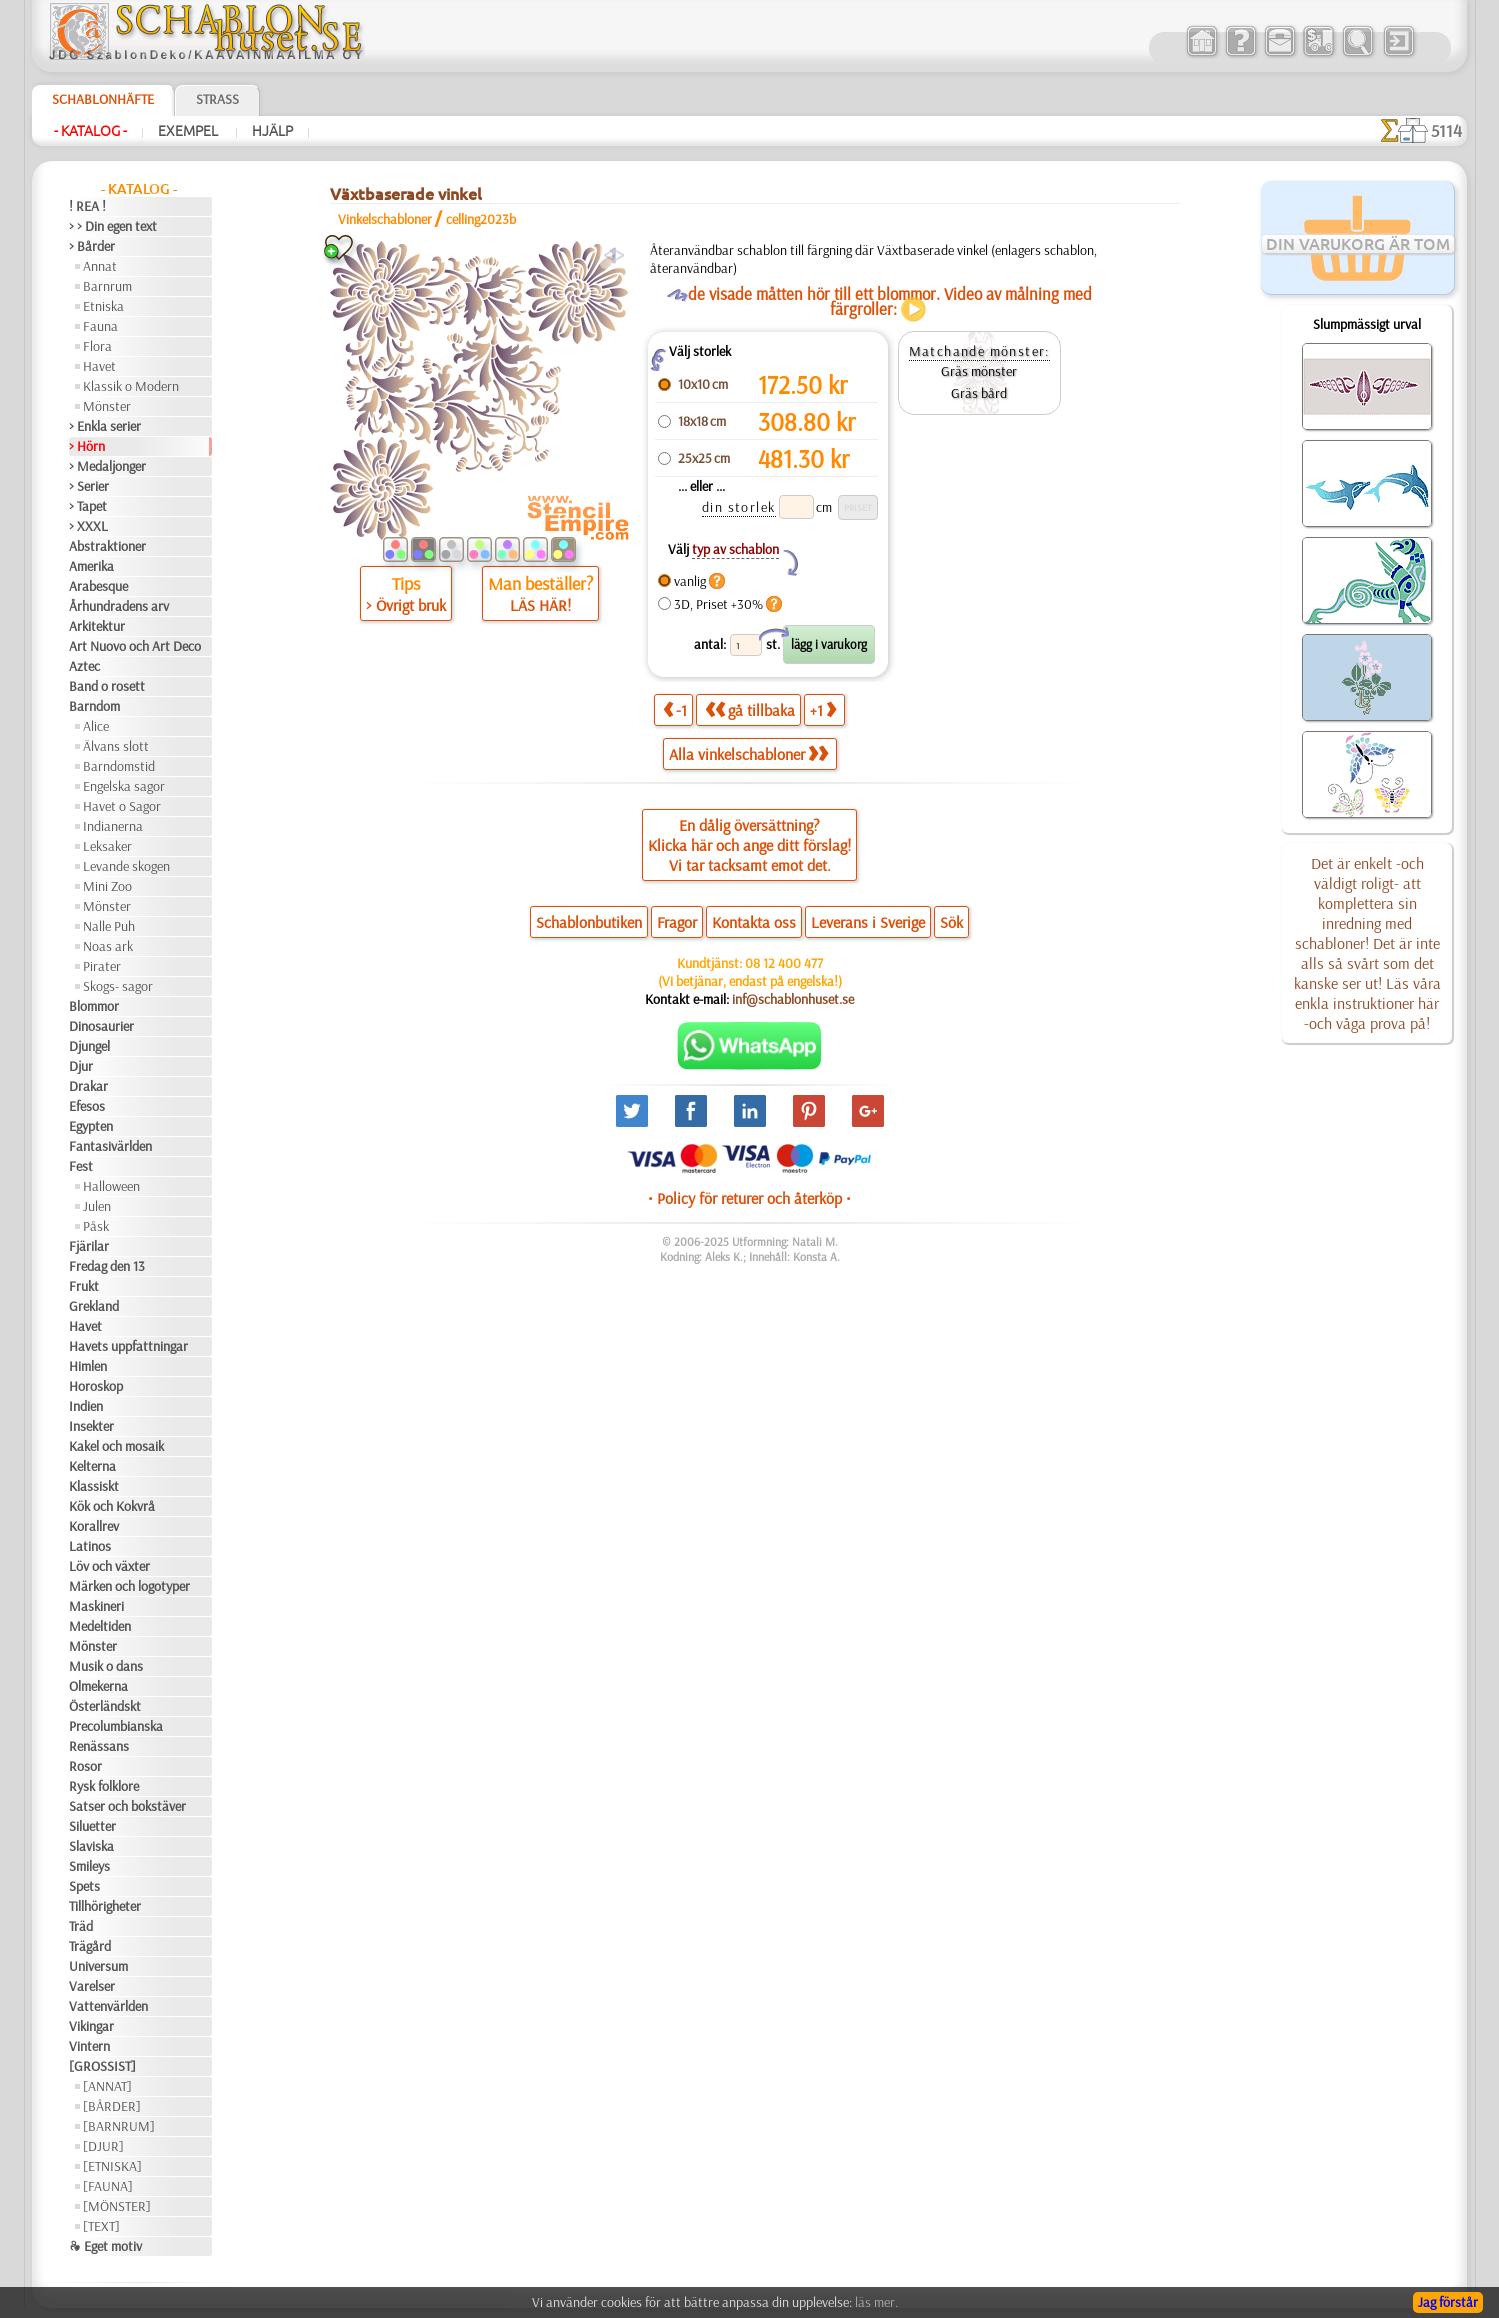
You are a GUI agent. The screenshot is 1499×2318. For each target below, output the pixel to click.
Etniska (103, 306)
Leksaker (107, 846)
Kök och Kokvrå (112, 1506)
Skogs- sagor (118, 986)
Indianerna (113, 826)
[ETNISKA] (112, 2166)
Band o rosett (107, 686)
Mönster (107, 406)
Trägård (90, 1946)
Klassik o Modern (131, 386)
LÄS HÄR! (540, 605)
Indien (86, 1406)
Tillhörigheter (105, 1906)
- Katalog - (90, 131)
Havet (99, 366)
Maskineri (96, 1606)
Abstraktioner (107, 546)
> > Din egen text (113, 226)
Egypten (91, 1126)
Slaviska (91, 1846)
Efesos (87, 1106)
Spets (84, 1886)
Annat (100, 266)
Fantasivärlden (110, 1146)
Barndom (94, 706)
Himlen (88, 1366)
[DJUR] (103, 2146)
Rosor (85, 1766)
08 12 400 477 (784, 963)
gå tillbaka (750, 709)
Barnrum (107, 286)
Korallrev (94, 1526)
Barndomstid (119, 766)
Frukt (84, 1286)
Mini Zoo (107, 886)
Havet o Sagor (122, 806)
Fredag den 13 (107, 1266)
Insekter (91, 1426)
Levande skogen (126, 866)
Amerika (91, 566)
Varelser (92, 1986)
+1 (823, 709)
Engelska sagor (124, 786)
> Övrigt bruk (406, 605)
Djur (81, 1066)
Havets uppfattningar (128, 1346)
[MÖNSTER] (117, 2206)
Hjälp (272, 131)
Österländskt (105, 1706)
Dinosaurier (101, 1026)
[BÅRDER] (112, 2106)
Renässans (99, 1746)
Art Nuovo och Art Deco (135, 646)
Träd (81, 1926)
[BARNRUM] (119, 2126)
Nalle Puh (109, 926)
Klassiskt (94, 1486)
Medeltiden (100, 1626)
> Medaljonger (107, 466)
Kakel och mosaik (116, 1446)
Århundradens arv (119, 606)
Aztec (84, 666)
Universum (98, 1966)
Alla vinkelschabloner (748, 754)
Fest (81, 1166)
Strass (217, 99)
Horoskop (96, 1386)
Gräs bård (979, 393)
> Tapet (88, 506)
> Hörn (87, 446)
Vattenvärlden (108, 2006)
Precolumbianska (116, 1726)
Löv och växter (109, 1566)
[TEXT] (101, 2226)
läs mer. (876, 2302)
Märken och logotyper (129, 1586)
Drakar (88, 1086)
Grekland (94, 1306)
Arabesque (98, 586)
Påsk (96, 1226)
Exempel (189, 131)
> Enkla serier (105, 426)
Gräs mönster (979, 371)
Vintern (89, 2046)
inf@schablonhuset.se (793, 999)
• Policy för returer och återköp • (749, 1198)
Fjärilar (89, 1246)
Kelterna (92, 1466)
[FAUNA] (108, 2186)
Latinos (90, 1546)
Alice (96, 726)
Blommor (94, 1006)
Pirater (102, 966)
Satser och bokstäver (127, 1806)
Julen (97, 1206)
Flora (97, 346)
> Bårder (92, 246)
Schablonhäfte (103, 99)
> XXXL (88, 526)
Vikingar (91, 2026)
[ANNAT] (107, 2086)
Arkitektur (97, 626)
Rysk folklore (104, 1786)
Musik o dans (106, 1666)
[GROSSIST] (102, 2066)
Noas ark (108, 946)
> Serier (89, 486)
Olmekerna (98, 1686)
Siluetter (92, 1826)
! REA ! (87, 206)
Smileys (89, 1866)
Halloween (111, 1186)
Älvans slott (116, 746)
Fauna (100, 326)
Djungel (89, 1046)
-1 (675, 709)
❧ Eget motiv (105, 2246)
